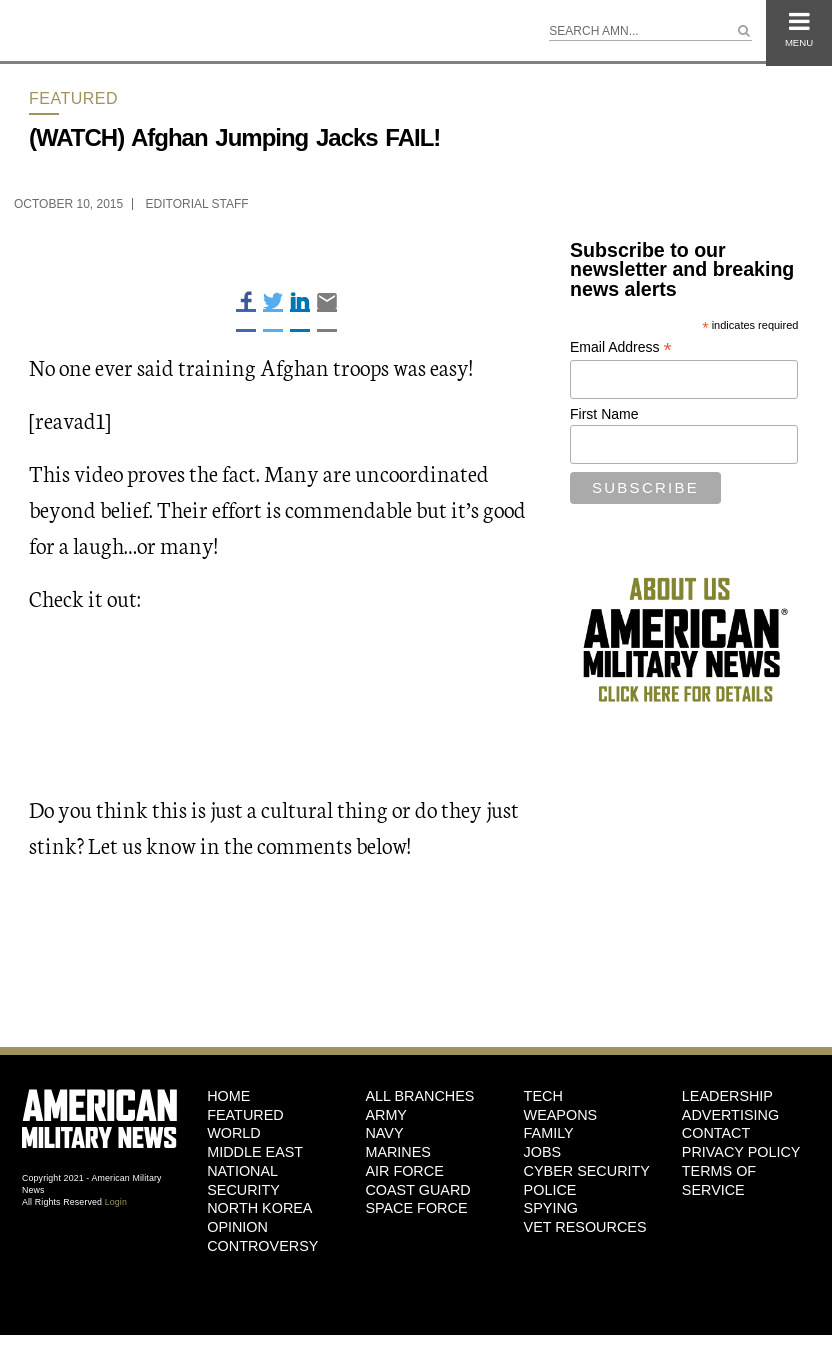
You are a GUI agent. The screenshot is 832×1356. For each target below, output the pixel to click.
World (234, 1133)
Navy (384, 1133)
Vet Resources (585, 1227)
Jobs (543, 1152)
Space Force (416, 1208)
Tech (543, 1096)
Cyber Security (587, 1171)
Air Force (404, 1171)
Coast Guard (417, 1190)
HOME (228, 1096)
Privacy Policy (741, 1152)
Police (550, 1190)
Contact (716, 1133)
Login (116, 1202)
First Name (604, 414)
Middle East (255, 1152)
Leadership (727, 1096)
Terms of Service (719, 1180)
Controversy (262, 1246)
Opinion (237, 1227)
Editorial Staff (197, 204)
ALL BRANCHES (419, 1096)
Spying (551, 1208)
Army (386, 1115)
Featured (73, 98)
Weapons (561, 1115)
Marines (398, 1152)
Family (549, 1133)
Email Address (621, 347)
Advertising (730, 1115)
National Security (243, 1180)
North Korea (259, 1208)
